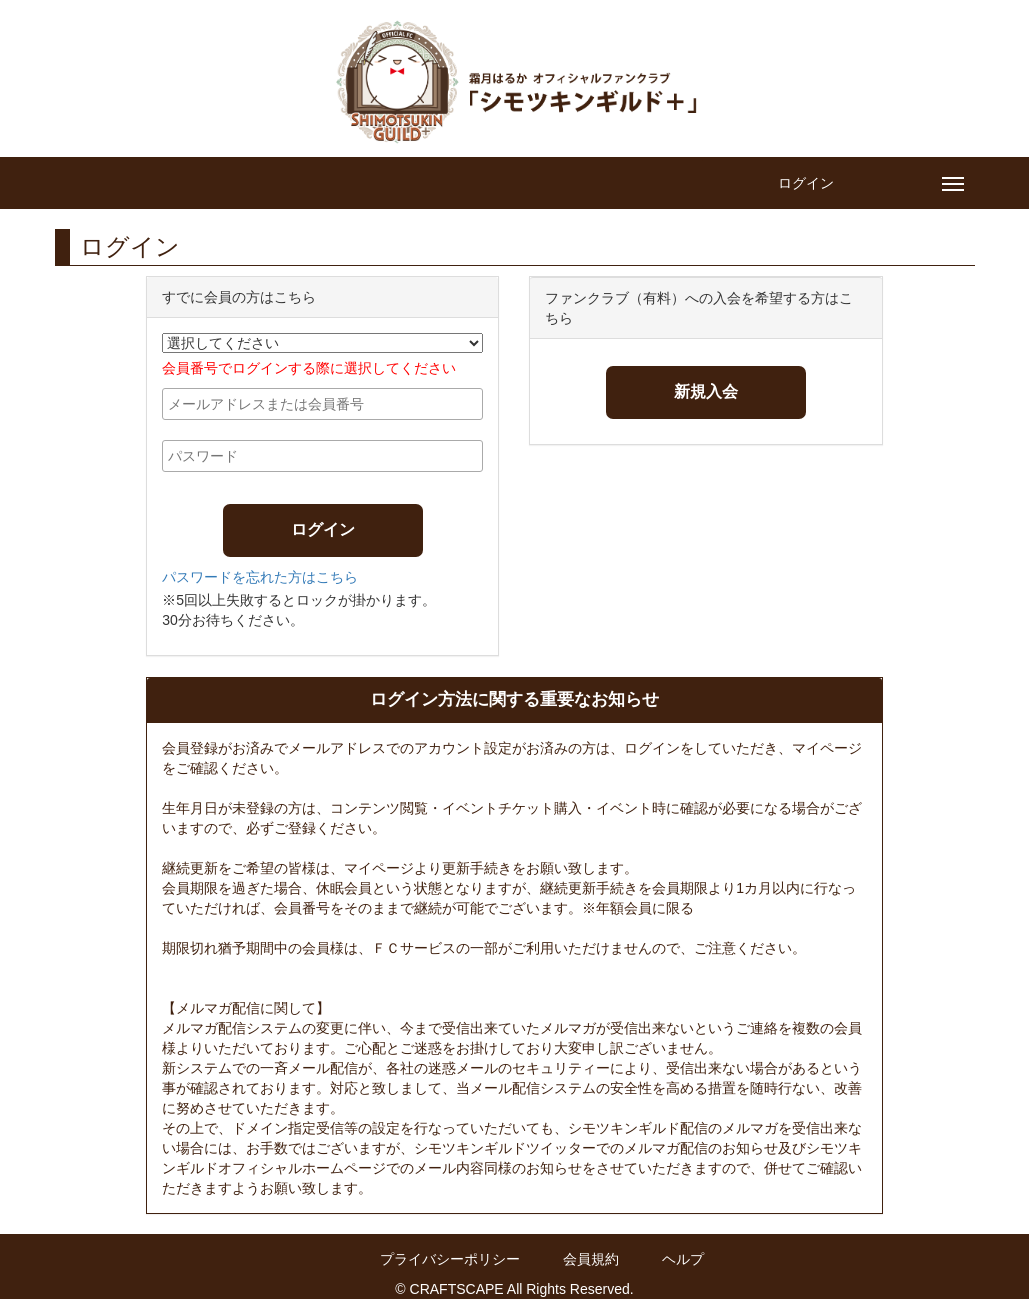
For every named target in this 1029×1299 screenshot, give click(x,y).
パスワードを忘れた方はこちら (260, 577)
